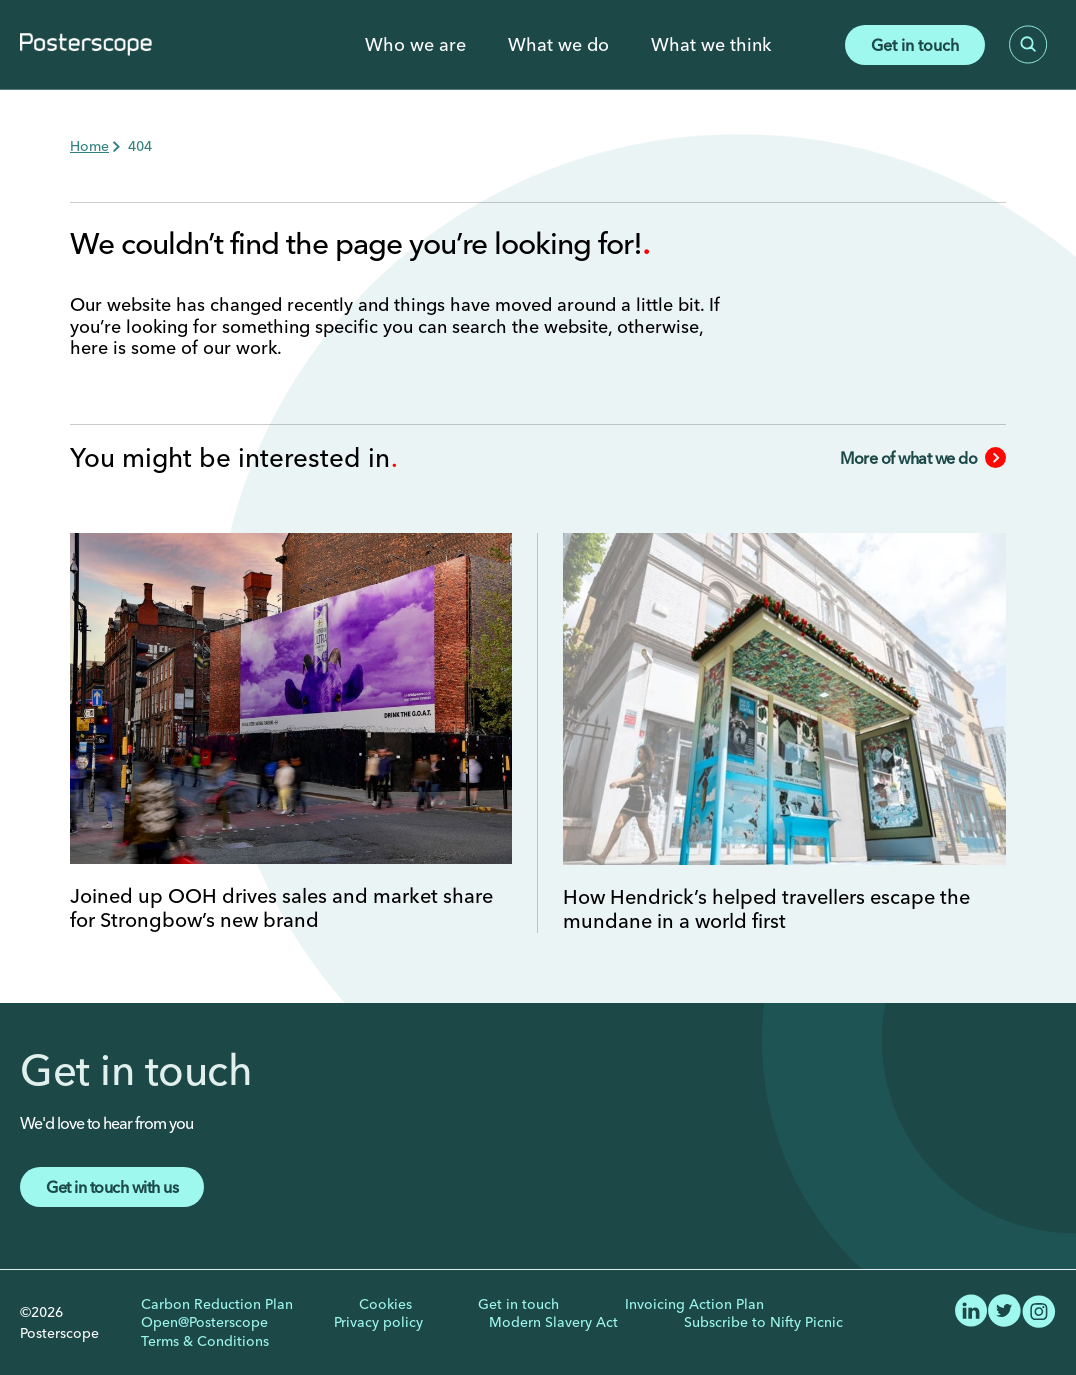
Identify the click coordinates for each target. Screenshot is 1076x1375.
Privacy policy (378, 1322)
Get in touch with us (112, 1187)
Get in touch (915, 45)
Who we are (415, 45)
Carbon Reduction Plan (217, 1304)
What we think (711, 45)
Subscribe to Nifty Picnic (763, 1322)
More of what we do (923, 458)
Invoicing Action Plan (694, 1304)
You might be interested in (233, 458)
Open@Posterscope (204, 1322)
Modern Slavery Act (553, 1322)
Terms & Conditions (205, 1341)
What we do (558, 45)
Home (89, 146)
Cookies (385, 1304)
